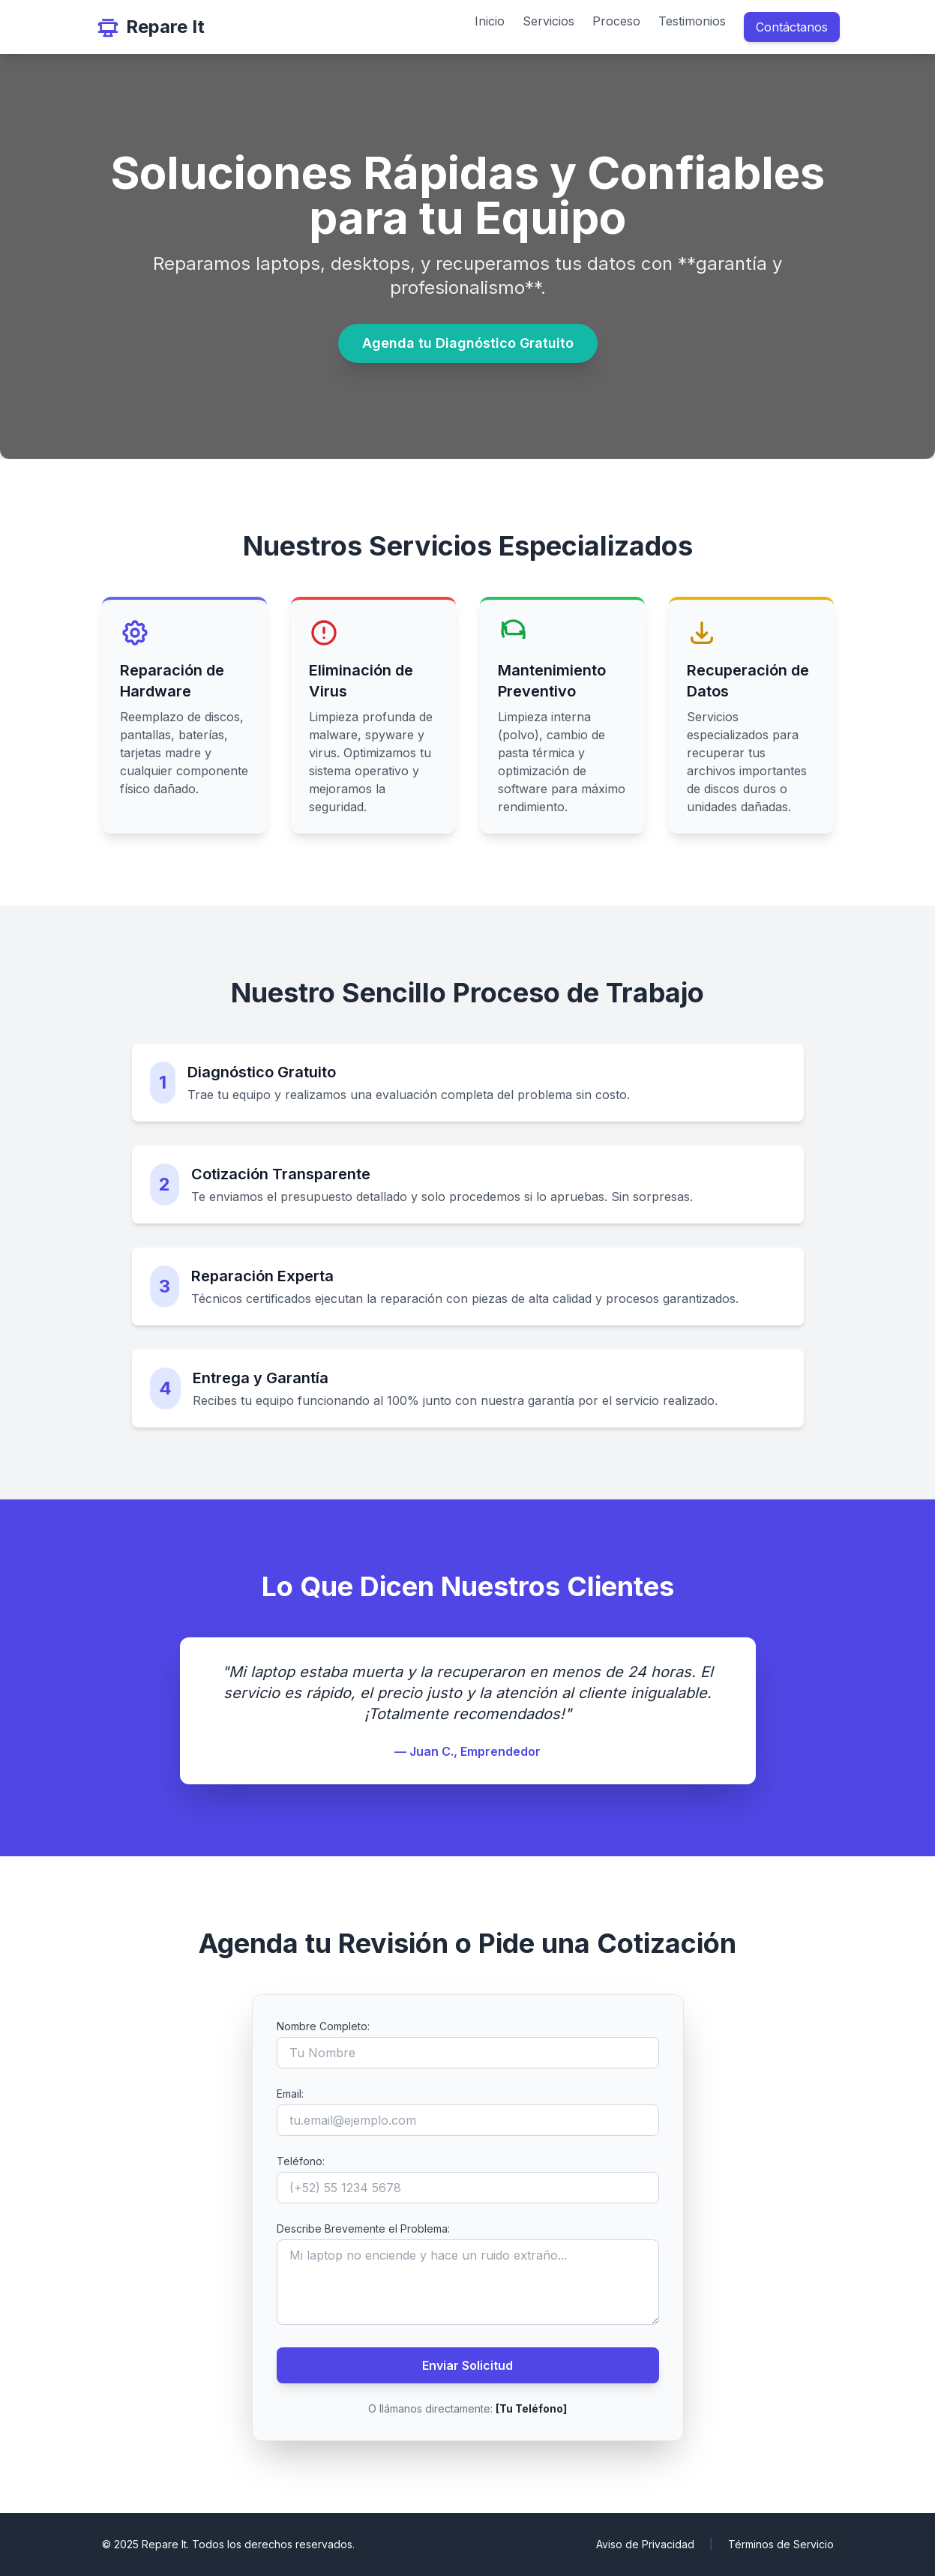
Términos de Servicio (781, 2544)
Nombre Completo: (323, 2026)
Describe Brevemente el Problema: (363, 2228)
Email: (290, 2093)
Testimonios (692, 20)
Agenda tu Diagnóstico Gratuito (468, 343)
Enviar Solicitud (467, 2365)
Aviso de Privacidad (645, 2544)
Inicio (490, 20)
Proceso (616, 20)
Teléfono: (301, 2161)
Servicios (548, 20)
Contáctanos (792, 26)
